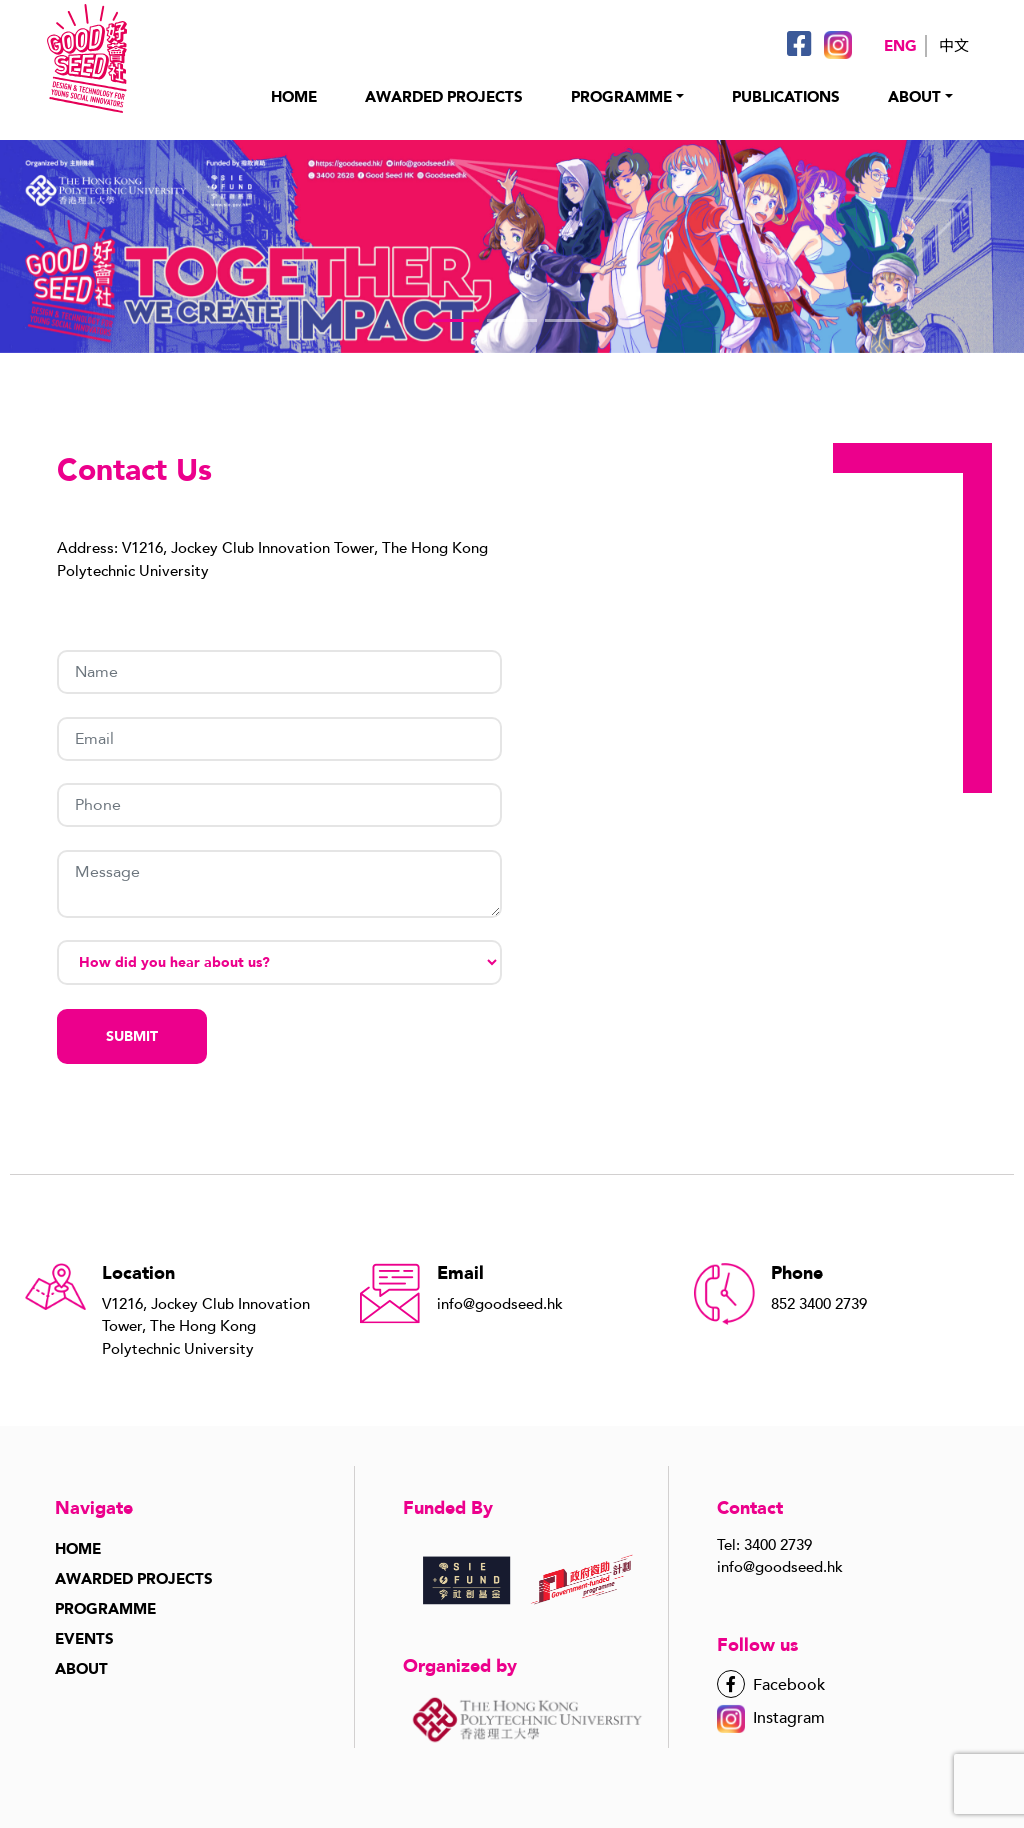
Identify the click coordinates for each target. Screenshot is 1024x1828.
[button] (454, 320)
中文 (954, 46)
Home (78, 1549)
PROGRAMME (621, 97)
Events (84, 1639)
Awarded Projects (134, 1579)
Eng (900, 46)
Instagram (771, 1718)
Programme (105, 1609)
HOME (294, 97)
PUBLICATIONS (786, 97)
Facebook (771, 1685)
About (914, 97)
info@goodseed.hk (780, 1567)
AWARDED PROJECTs (444, 97)
